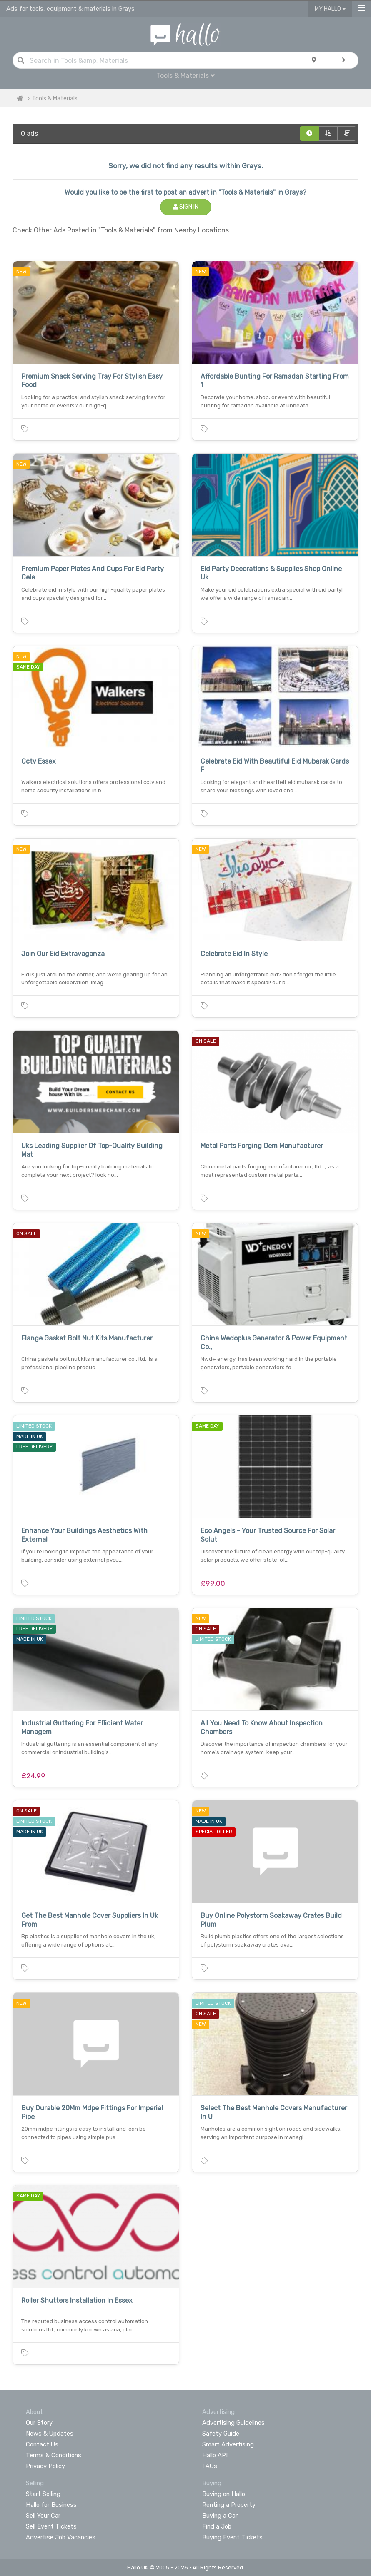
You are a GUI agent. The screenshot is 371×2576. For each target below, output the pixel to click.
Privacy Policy (45, 2466)
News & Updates (49, 2433)
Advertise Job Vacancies (60, 2537)
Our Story (39, 2422)
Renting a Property (229, 2505)
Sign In (185, 206)
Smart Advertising (228, 2444)
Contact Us (42, 2444)
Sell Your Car (43, 2515)
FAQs (209, 2466)
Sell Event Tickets (51, 2526)
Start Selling (43, 2494)
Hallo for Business (51, 2505)
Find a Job (216, 2526)
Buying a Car (220, 2515)
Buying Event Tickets (232, 2537)
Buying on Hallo (223, 2494)
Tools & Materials (186, 76)
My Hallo (330, 8)
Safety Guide (220, 2433)
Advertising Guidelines (233, 2422)
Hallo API (215, 2455)
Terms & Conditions (53, 2455)
